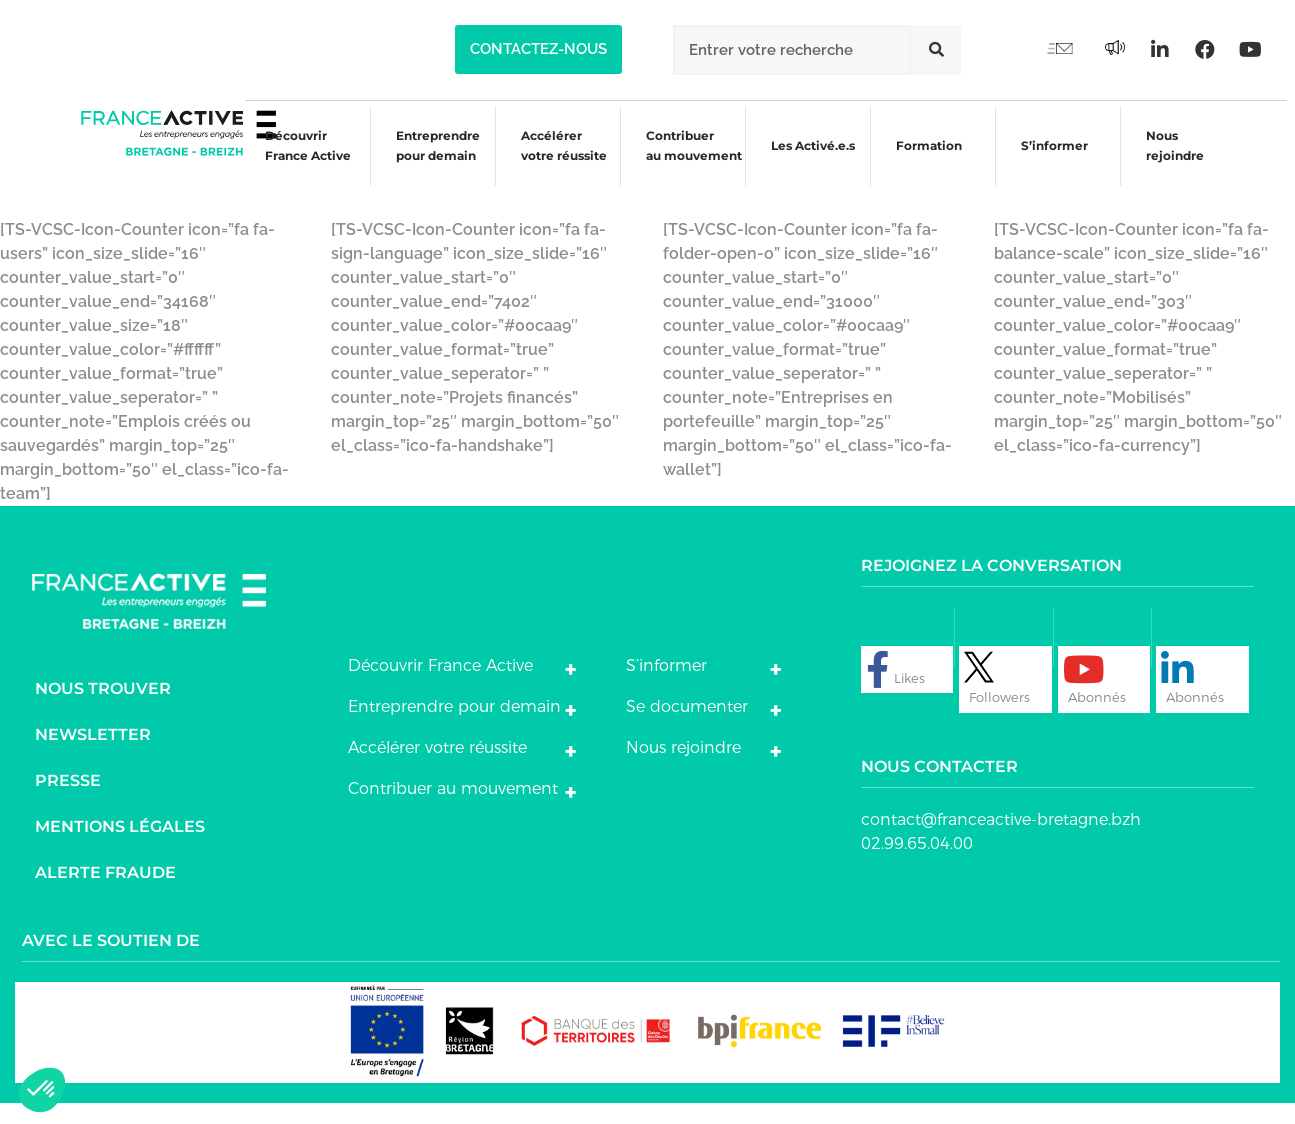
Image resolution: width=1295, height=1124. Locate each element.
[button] (538, 49)
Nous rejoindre (1171, 162)
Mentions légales (120, 848)
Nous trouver (103, 710)
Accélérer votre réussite (552, 162)
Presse (68, 802)
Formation (922, 165)
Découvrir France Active (293, 162)
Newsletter (93, 756)
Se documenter (687, 728)
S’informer (1048, 165)
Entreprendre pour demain (424, 162)
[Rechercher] (936, 50)
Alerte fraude (105, 894)
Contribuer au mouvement (684, 162)
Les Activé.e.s (814, 162)
